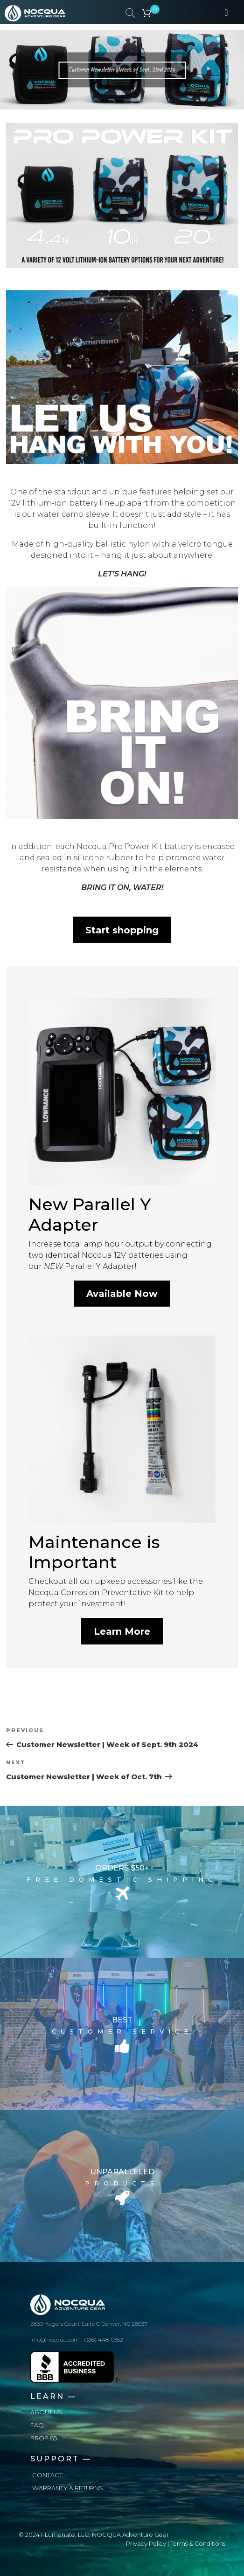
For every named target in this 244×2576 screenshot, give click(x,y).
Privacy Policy (146, 2543)
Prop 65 (43, 2438)
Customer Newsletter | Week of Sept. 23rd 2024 (122, 71)
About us (46, 2412)
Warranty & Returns (67, 2488)
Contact (47, 2475)
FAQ (37, 2425)
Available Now (122, 1293)
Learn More (122, 1631)
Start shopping (122, 930)
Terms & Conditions (197, 2543)
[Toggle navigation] (226, 12)
